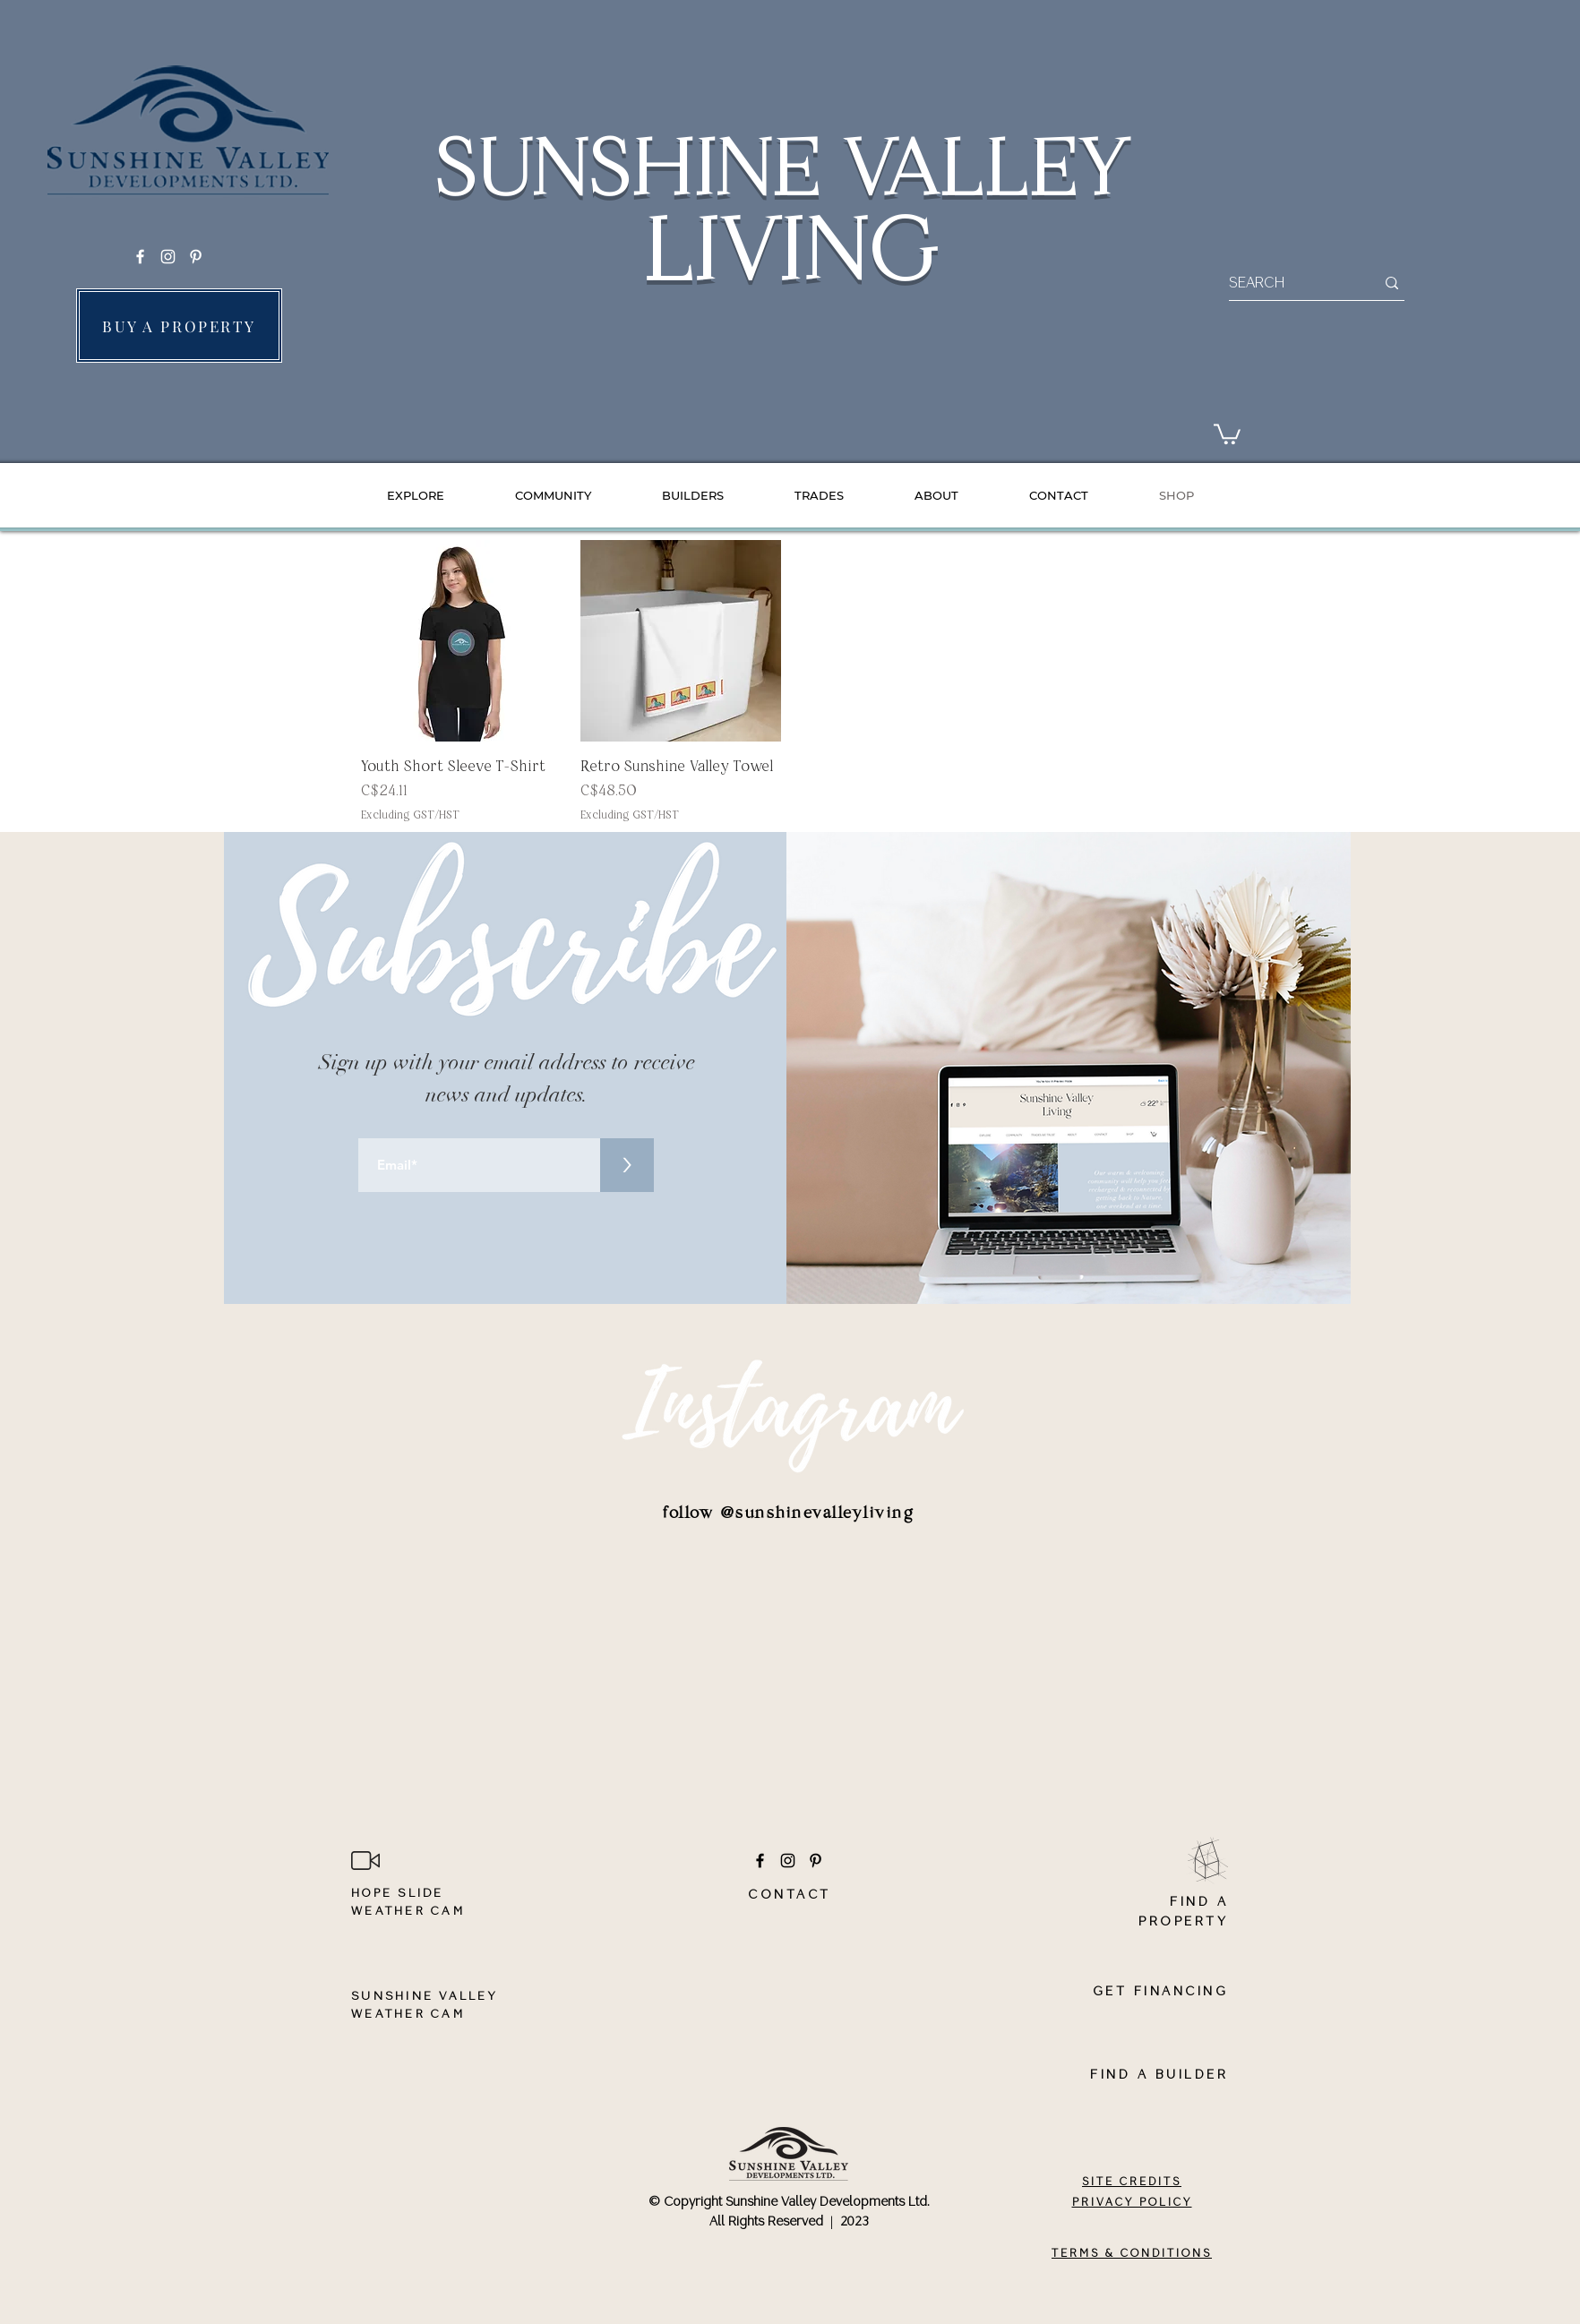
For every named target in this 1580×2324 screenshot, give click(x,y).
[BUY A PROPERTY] (179, 325)
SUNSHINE (636, 167)
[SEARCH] (1288, 283)
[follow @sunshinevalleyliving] (789, 1514)
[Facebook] (140, 256)
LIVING (790, 250)
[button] (1227, 433)
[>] (627, 1165)
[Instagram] (168, 256)
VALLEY (984, 167)
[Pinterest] (195, 256)
